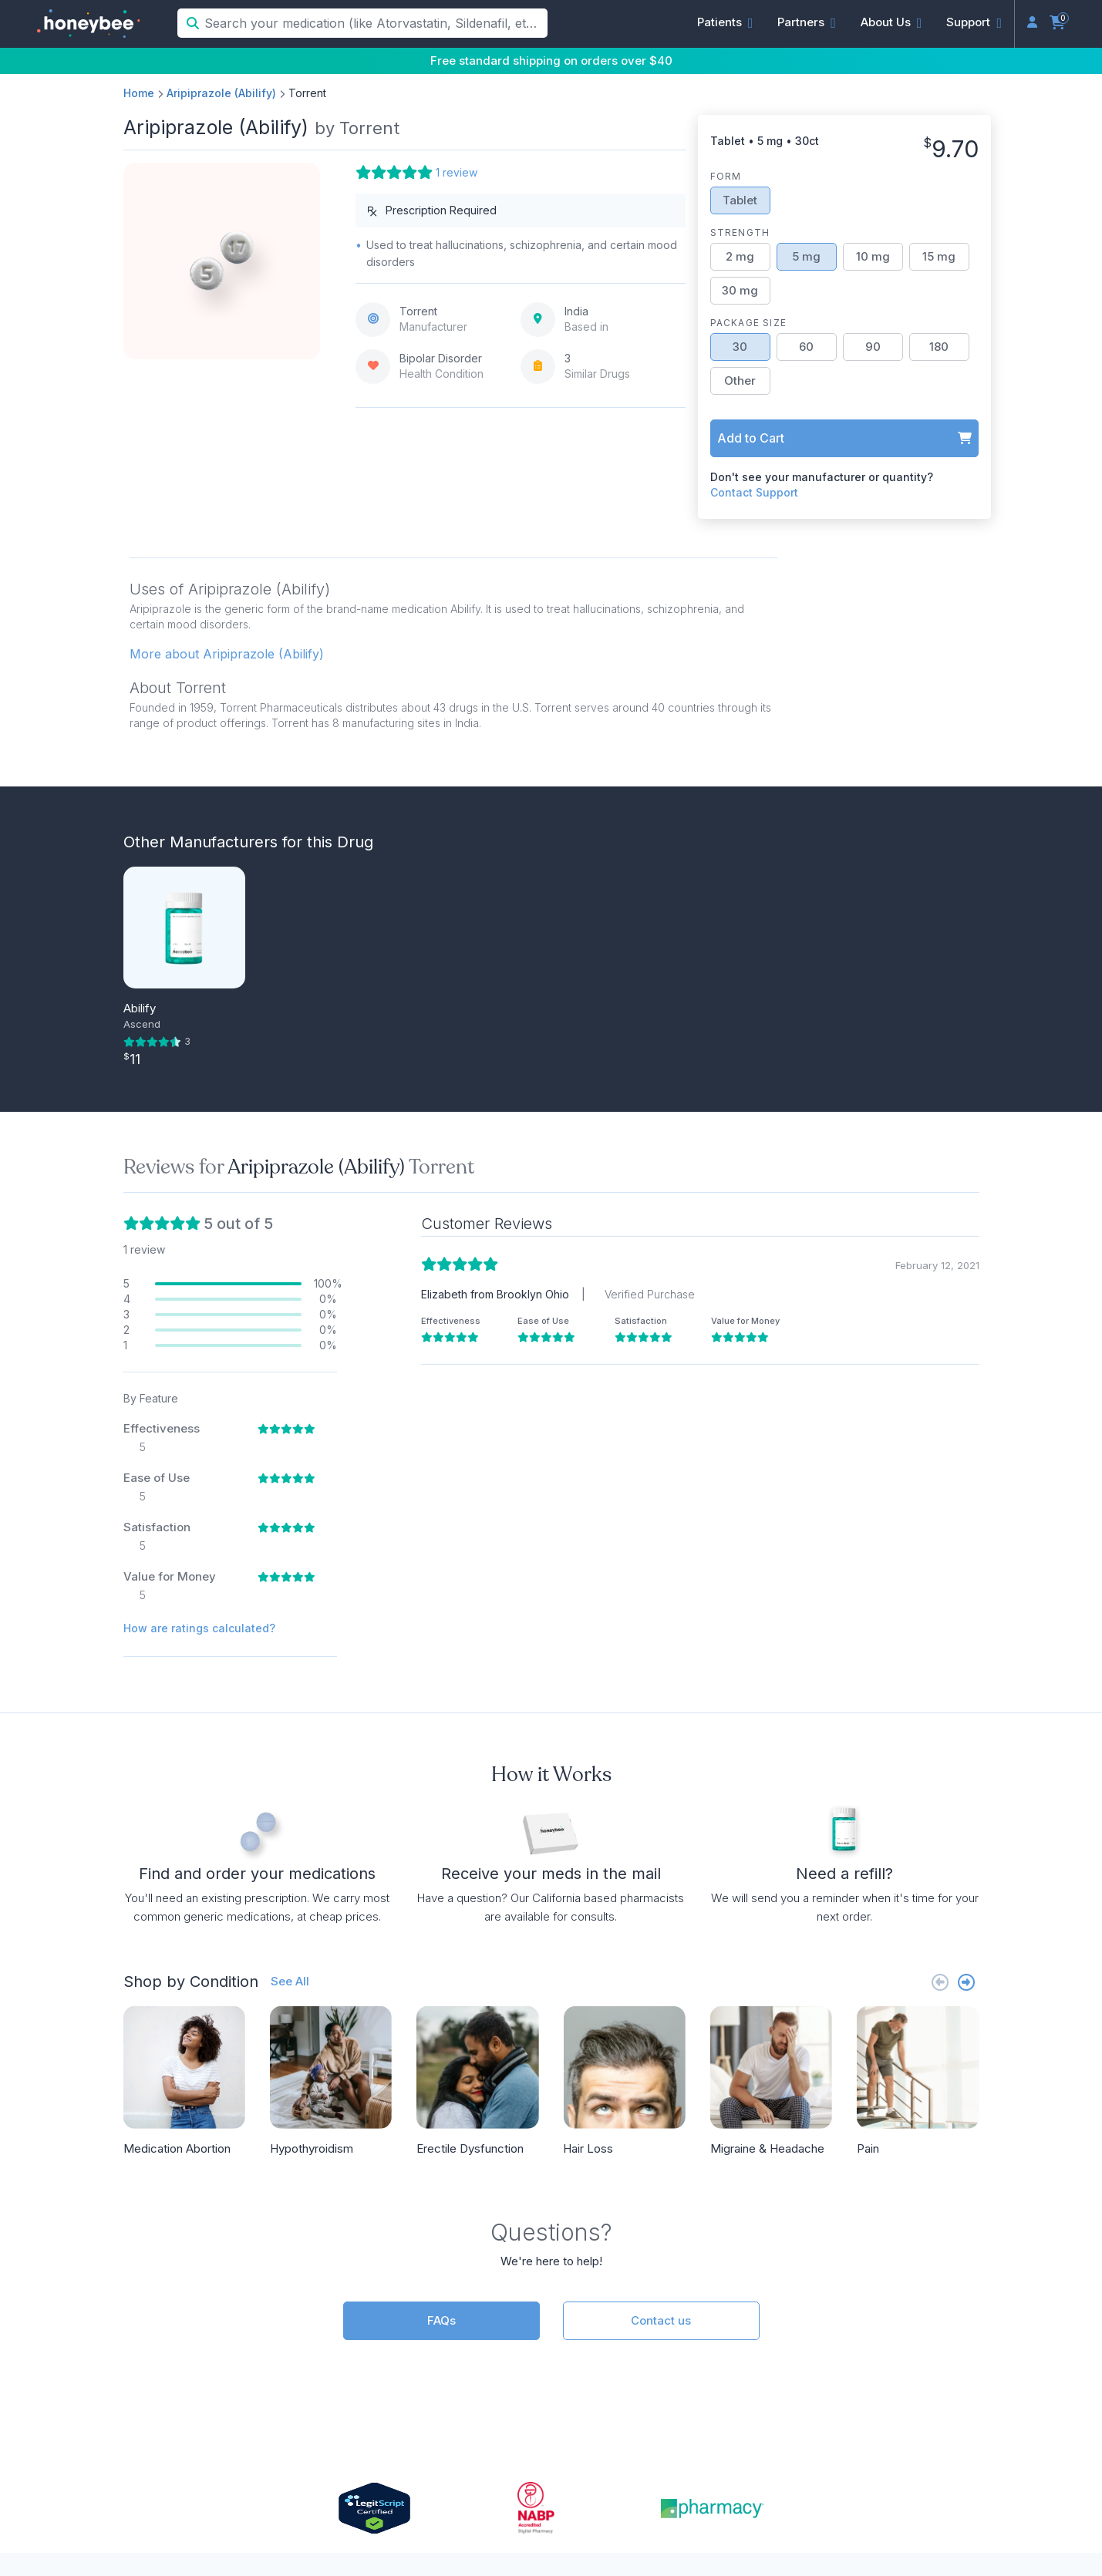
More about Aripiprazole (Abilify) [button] (227, 654)
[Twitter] (960, 2443)
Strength (740, 232)
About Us (876, 2300)
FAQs (441, 1977)
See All (290, 1638)
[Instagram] (884, 2443)
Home (138, 92)
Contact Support (754, 492)
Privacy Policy (702, 2507)
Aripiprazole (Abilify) (221, 92)
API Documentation (651, 2326)
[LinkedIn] (911, 2443)
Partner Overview (645, 2300)
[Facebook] (935, 2443)
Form (726, 176)
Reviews (871, 2352)
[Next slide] (966, 1638)
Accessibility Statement (912, 2507)
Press (864, 2326)
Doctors (343, 2326)
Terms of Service (796, 2507)
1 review (456, 172)
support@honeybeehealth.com (410, 2378)
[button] (725, 22)
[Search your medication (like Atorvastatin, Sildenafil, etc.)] (374, 23)
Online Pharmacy (898, 2378)
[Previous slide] (940, 1638)
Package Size (748, 322)
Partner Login (634, 2352)
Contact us (661, 1977)
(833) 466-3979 (367, 2352)
